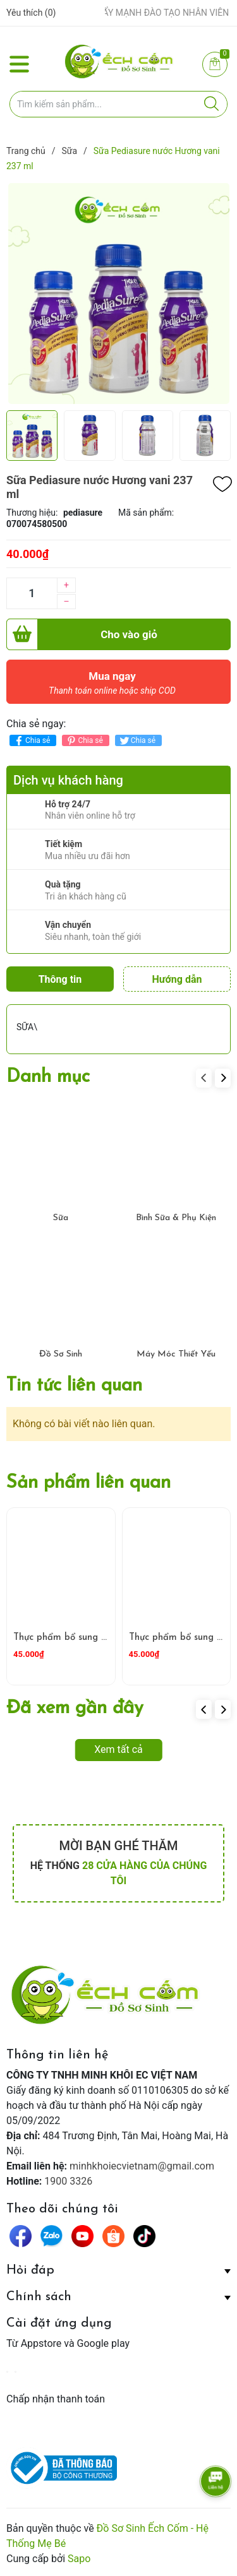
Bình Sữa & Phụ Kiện (176, 1218)
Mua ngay (112, 686)
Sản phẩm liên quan (88, 1483)
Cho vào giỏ (81, 634)
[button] (223, 1078)
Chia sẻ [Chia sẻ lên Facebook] (31, 740)
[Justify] (211, 104)
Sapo (79, 2559)
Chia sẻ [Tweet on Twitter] (136, 740)
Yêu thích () (31, 13)
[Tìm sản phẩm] (118, 104)
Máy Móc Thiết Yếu (176, 1354)
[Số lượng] (31, 593)
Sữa (60, 1218)
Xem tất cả (118, 1749)
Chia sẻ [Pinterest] (83, 740)
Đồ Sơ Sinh (60, 1354)
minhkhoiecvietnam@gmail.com (142, 2166)
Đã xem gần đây (74, 1708)
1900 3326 (68, 2181)
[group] (118, 293)
